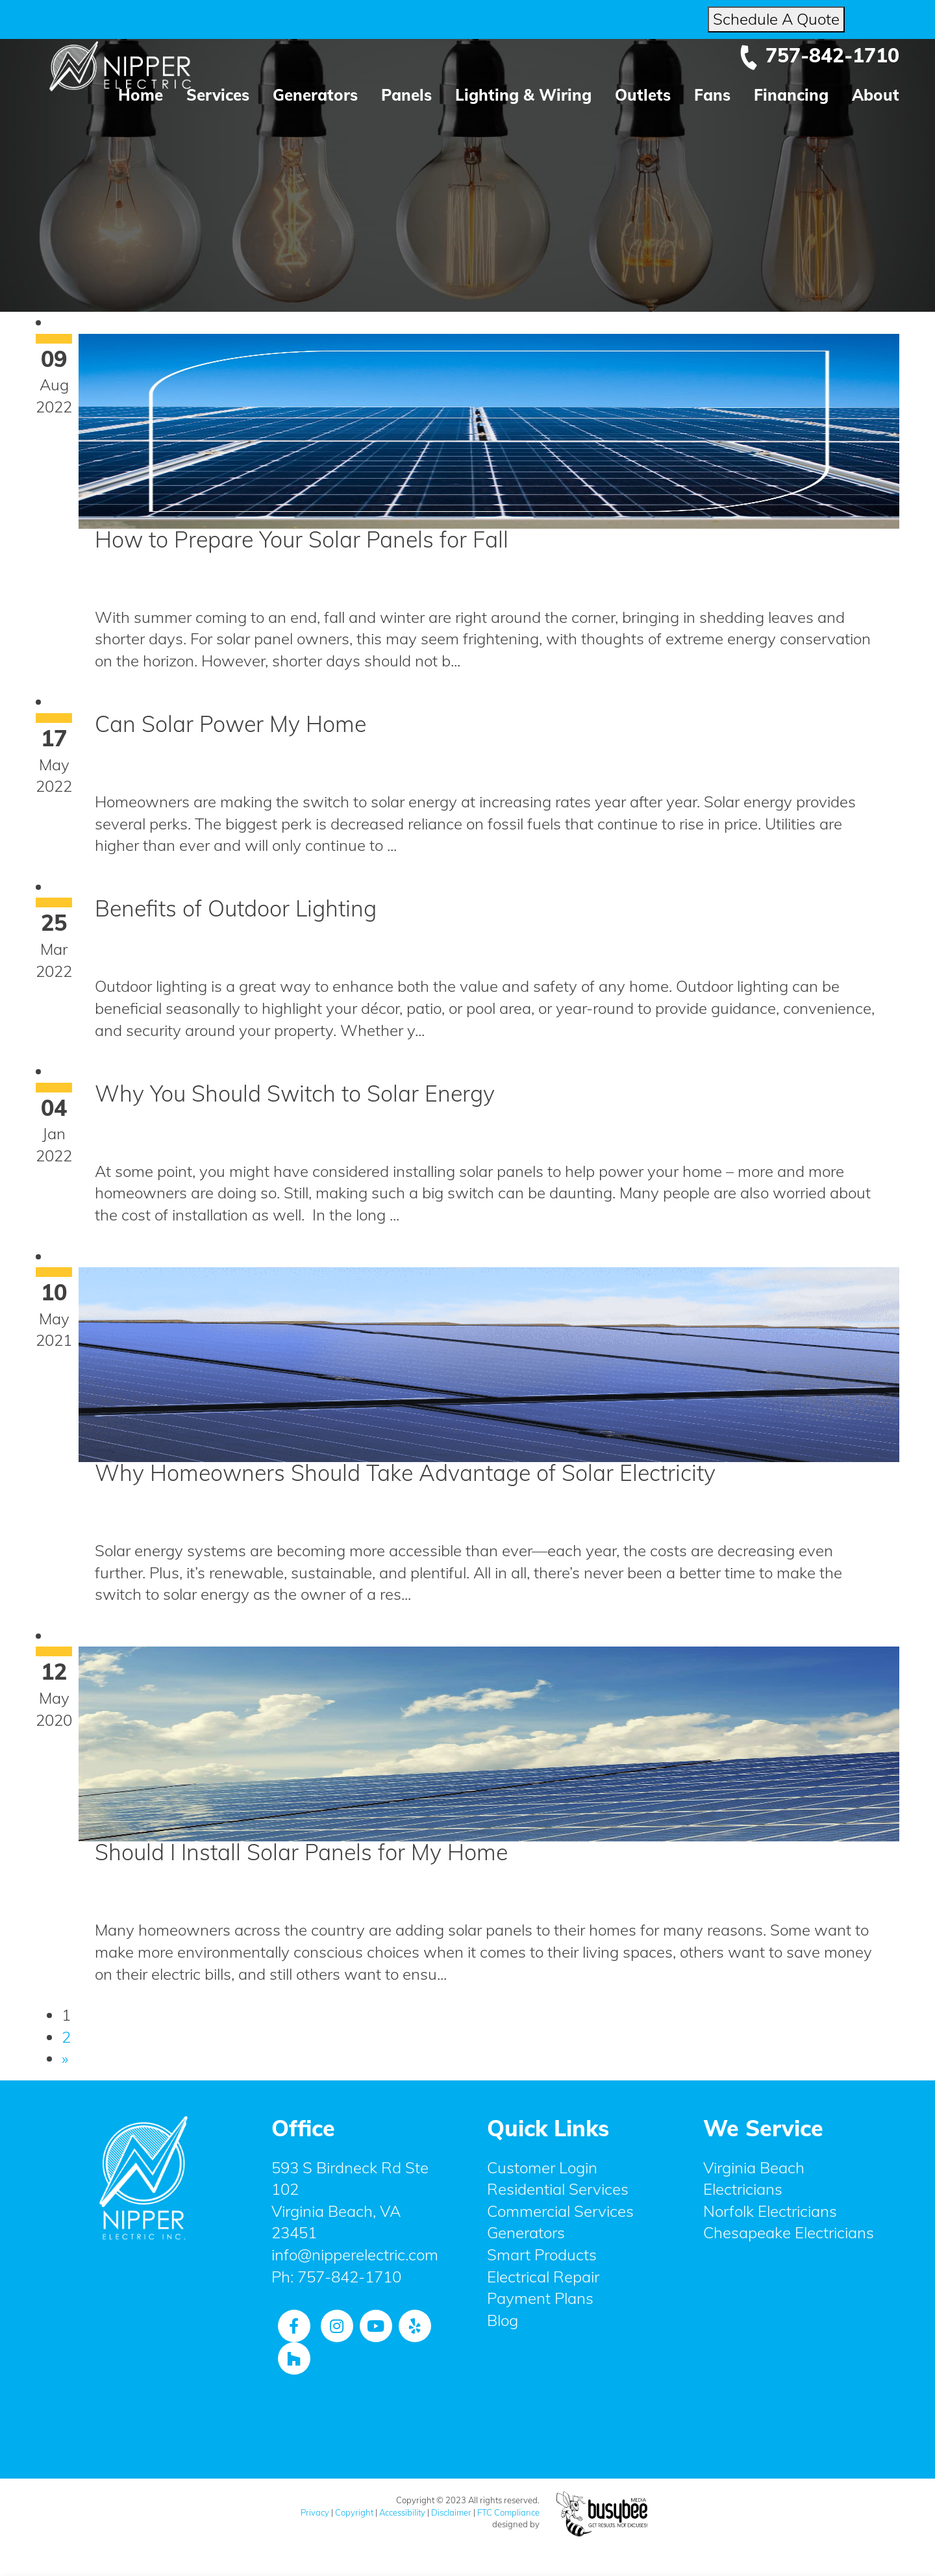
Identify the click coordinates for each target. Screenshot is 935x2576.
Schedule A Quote (776, 19)
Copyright (354, 2512)
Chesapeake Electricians (788, 2232)
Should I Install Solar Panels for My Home (301, 1852)
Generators (315, 95)
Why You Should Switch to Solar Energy (295, 1093)
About (875, 95)
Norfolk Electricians (770, 2211)
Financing (791, 95)
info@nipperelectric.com (354, 2254)
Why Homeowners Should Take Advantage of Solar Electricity (405, 1473)
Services (217, 95)
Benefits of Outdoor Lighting (236, 908)
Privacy (315, 2512)
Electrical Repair (543, 2276)
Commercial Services (560, 2211)
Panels (406, 95)
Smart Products (542, 2254)
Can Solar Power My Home (230, 724)
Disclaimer (451, 2512)
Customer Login (542, 2167)
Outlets (643, 95)
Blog (502, 2320)
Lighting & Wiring (523, 95)
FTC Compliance (508, 2512)
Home (140, 95)
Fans (712, 95)
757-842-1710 (818, 55)
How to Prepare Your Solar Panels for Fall (301, 539)
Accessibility (402, 2512)
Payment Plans (540, 2298)
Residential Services (558, 2189)
